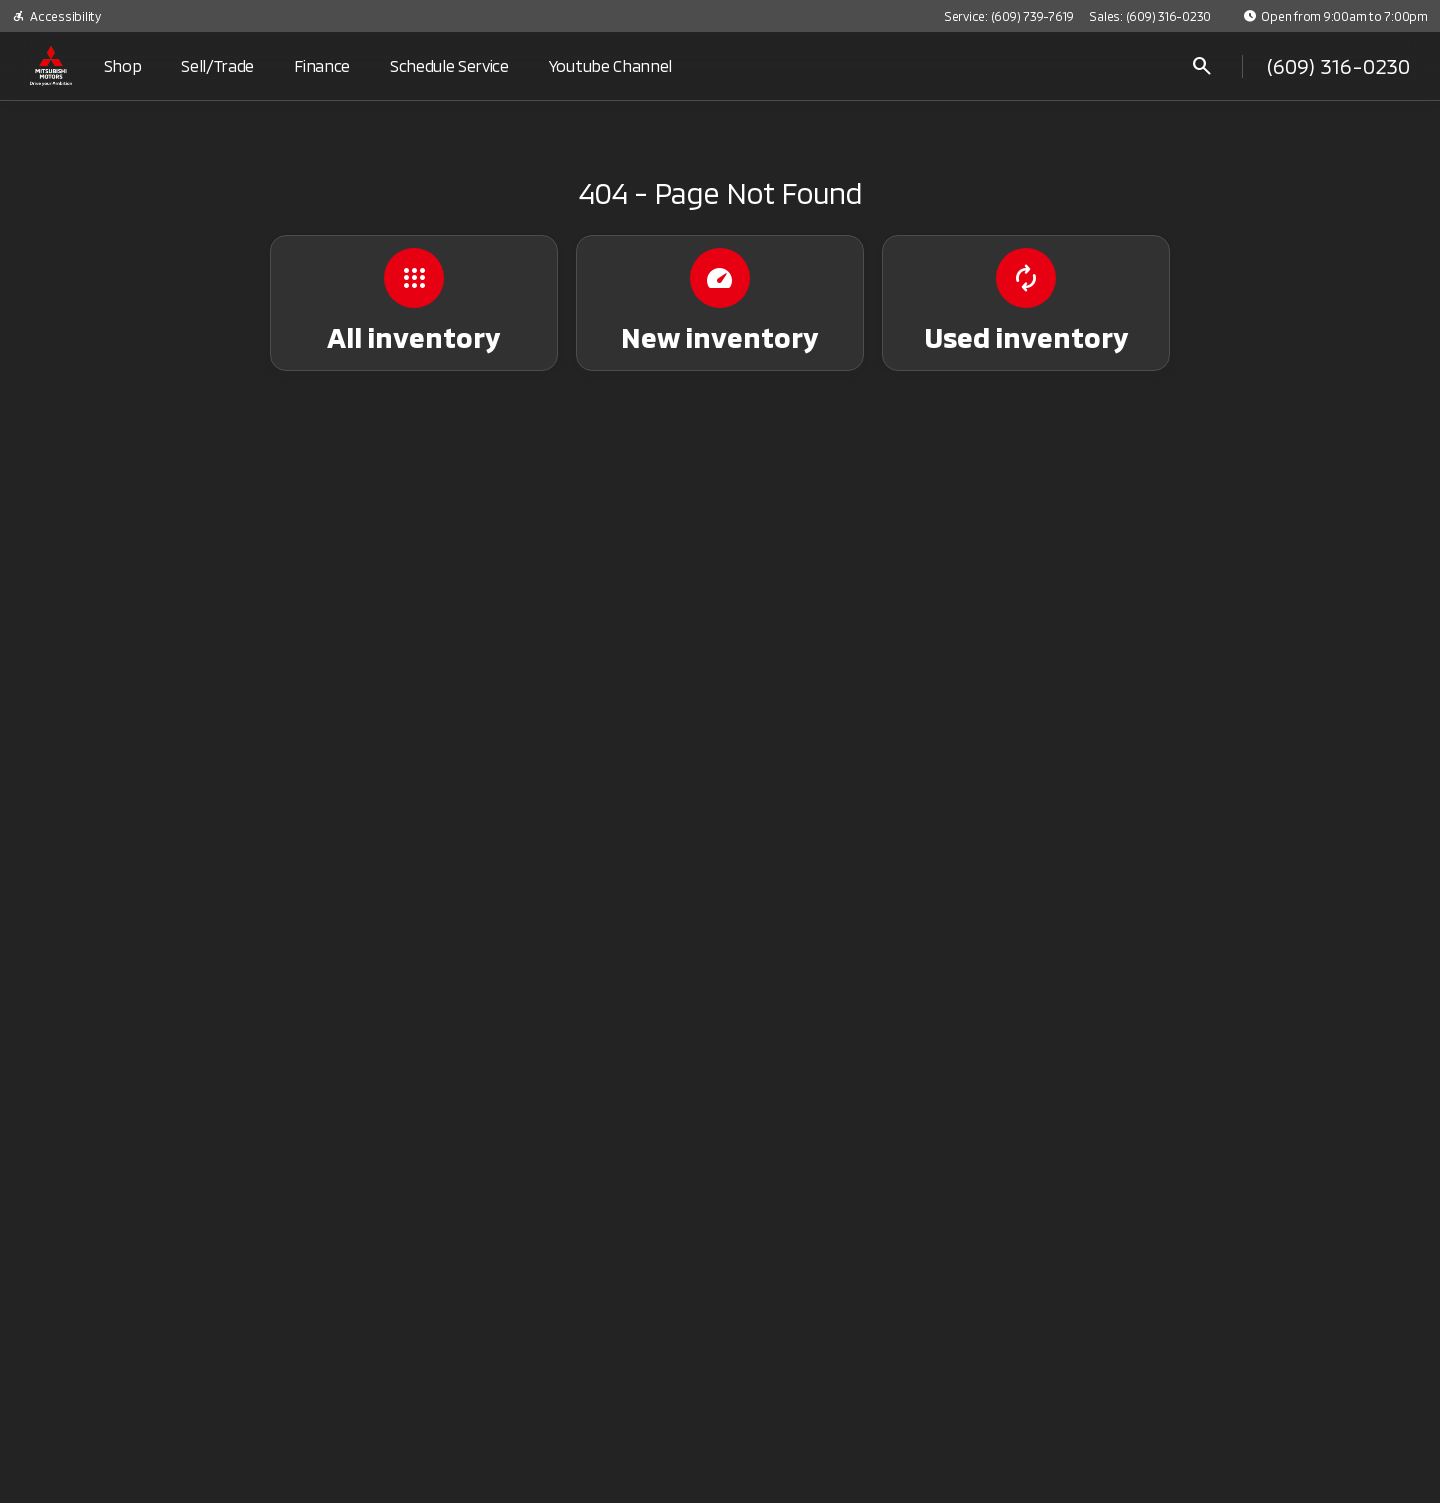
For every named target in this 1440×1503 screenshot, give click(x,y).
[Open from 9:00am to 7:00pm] (1335, 16)
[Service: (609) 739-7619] (1008, 16)
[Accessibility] (56, 16)
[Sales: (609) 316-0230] (1150, 16)
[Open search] (1202, 66)
